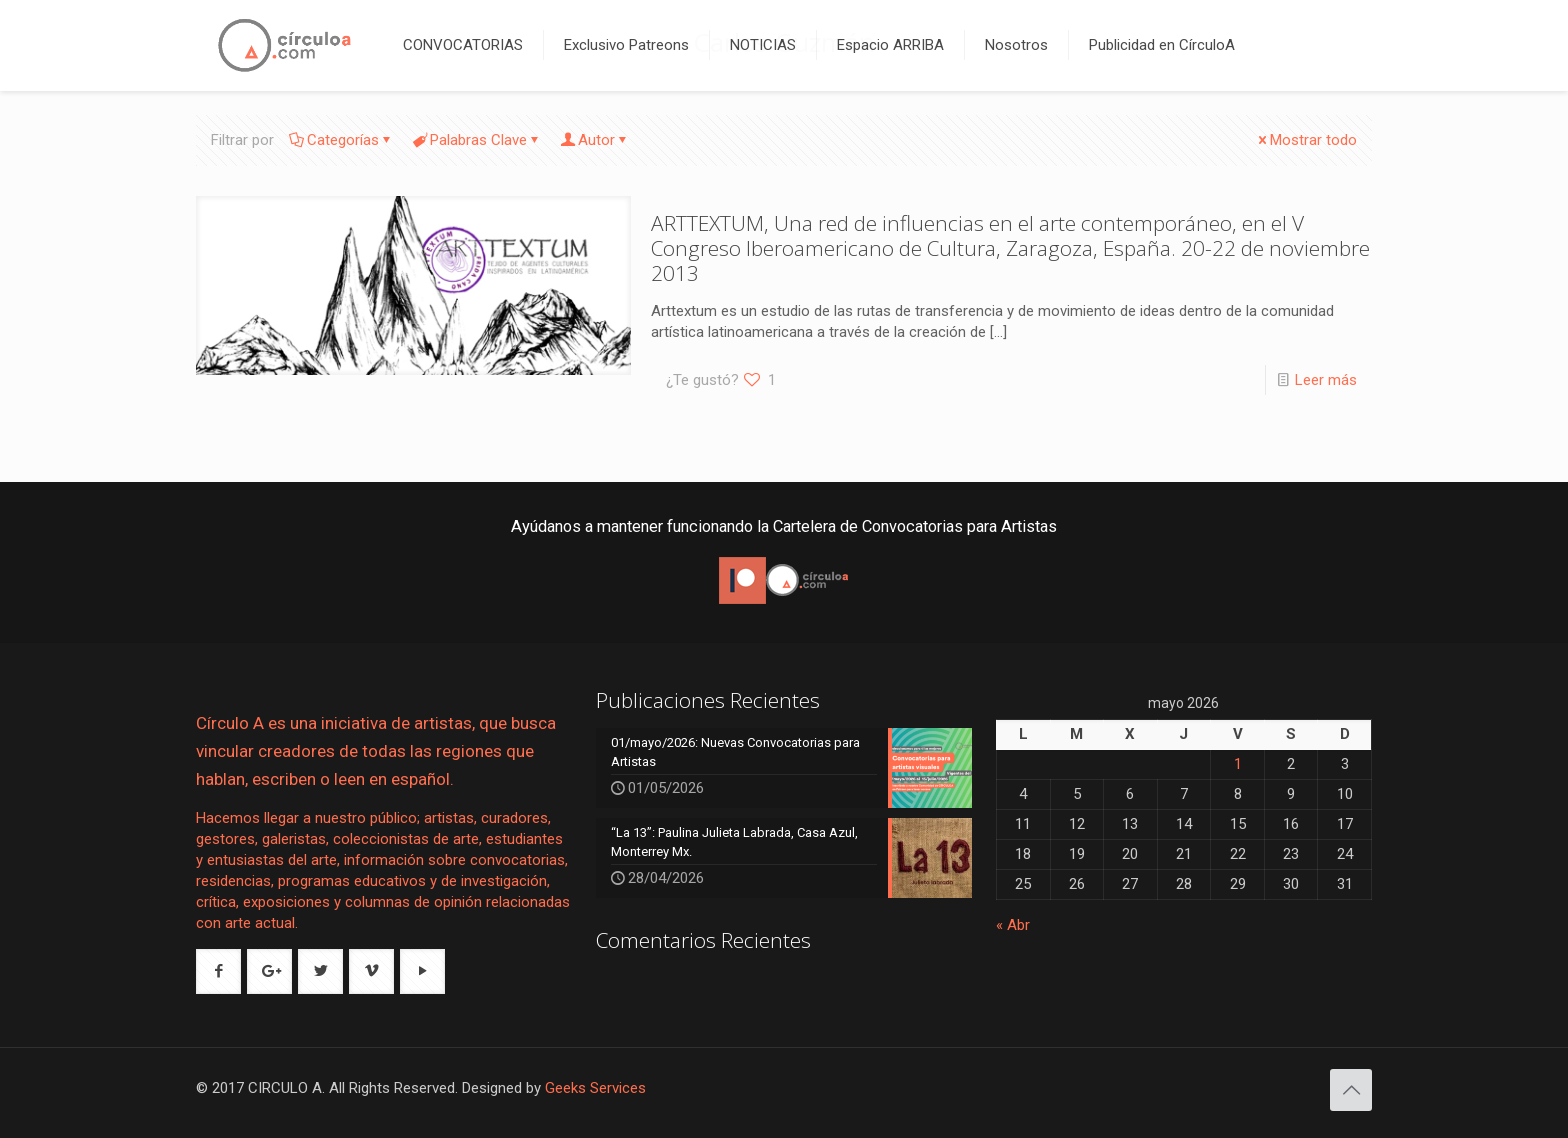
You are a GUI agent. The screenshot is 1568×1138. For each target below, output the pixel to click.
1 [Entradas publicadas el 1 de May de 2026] (1238, 764)
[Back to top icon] (1351, 1090)
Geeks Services (595, 1088)
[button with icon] (218, 971)
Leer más (1326, 380)
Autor (595, 140)
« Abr (1013, 925)
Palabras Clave (477, 140)
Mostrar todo (1306, 140)
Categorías (341, 140)
